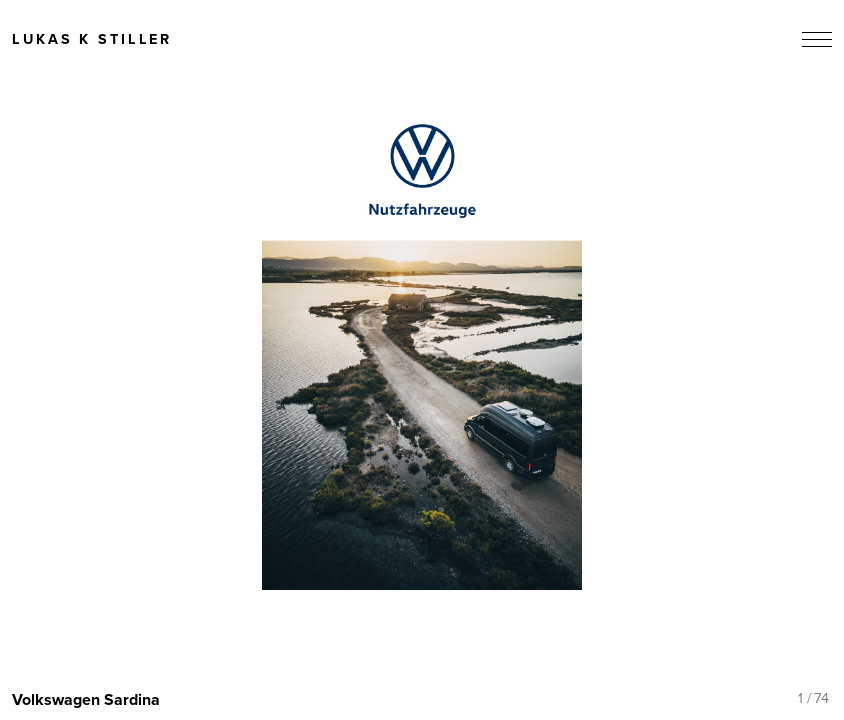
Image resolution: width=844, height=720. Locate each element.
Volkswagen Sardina (86, 700)
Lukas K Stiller (92, 40)
